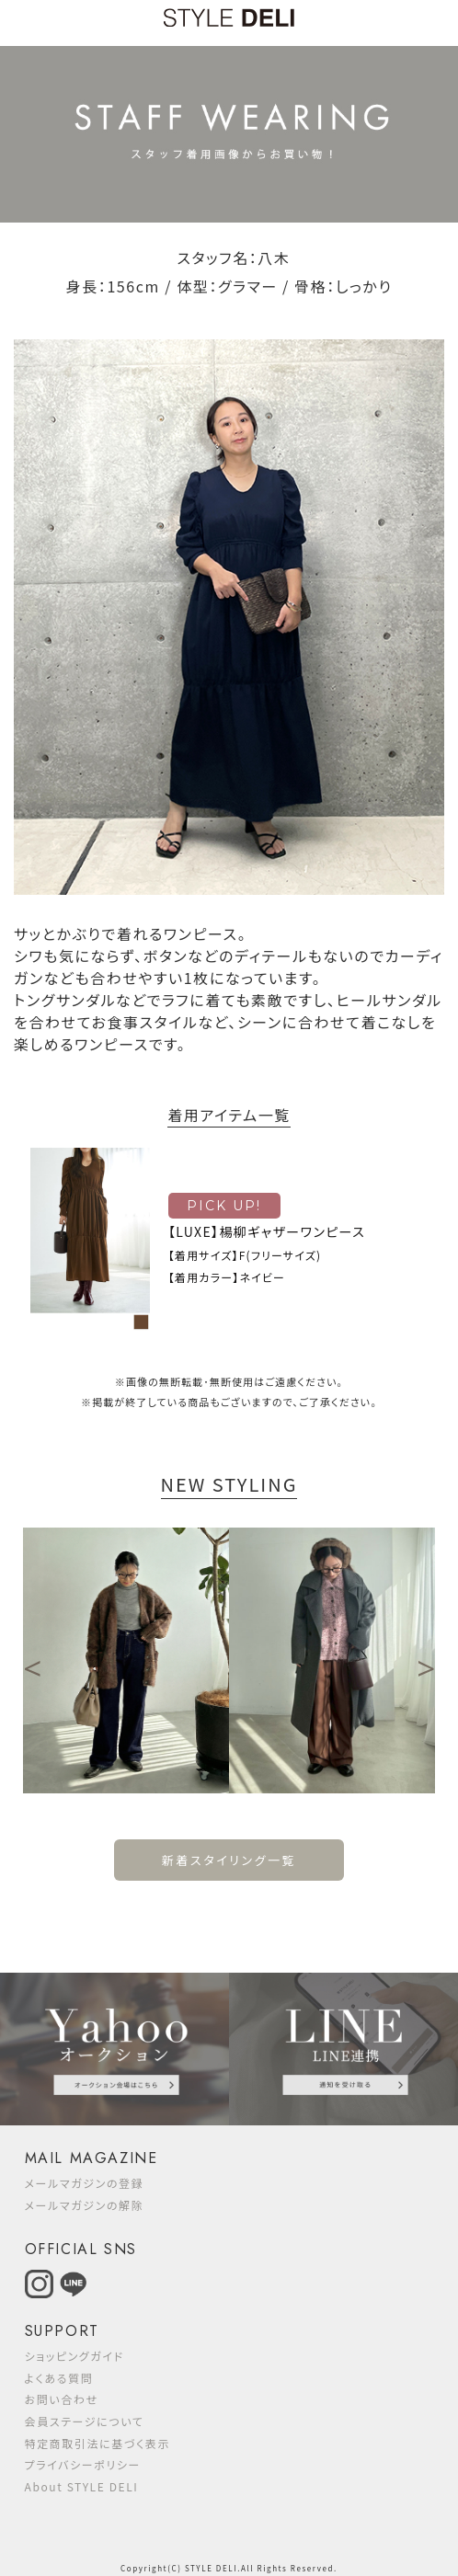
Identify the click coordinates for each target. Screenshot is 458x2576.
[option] (126, 1660)
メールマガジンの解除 (84, 2205)
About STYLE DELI (82, 2486)
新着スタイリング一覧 (229, 1860)
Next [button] (426, 1661)
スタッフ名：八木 (233, 257)
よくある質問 (59, 2378)
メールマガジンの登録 (84, 2183)
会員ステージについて (84, 2421)
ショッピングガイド (74, 2356)
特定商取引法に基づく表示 (98, 2443)
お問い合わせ (61, 2399)
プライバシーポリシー (83, 2464)
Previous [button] (32, 1661)
